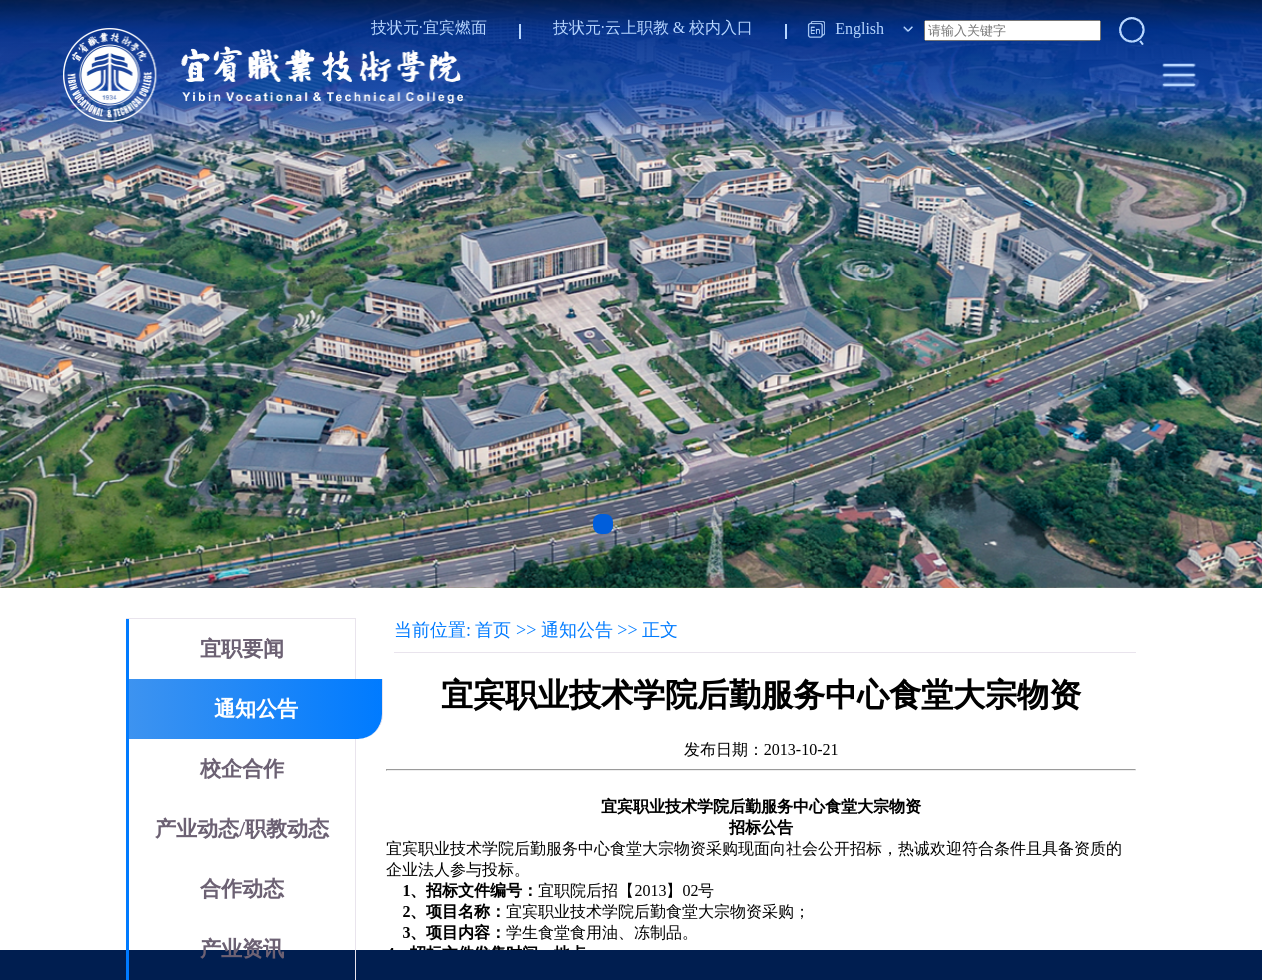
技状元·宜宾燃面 (429, 27)
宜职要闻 (242, 649)
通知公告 (256, 709)
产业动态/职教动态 (242, 829)
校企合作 (242, 769)
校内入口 (721, 27)
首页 (493, 630)
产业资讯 (242, 949)
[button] (603, 524)
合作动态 (242, 889)
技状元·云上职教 (611, 27)
